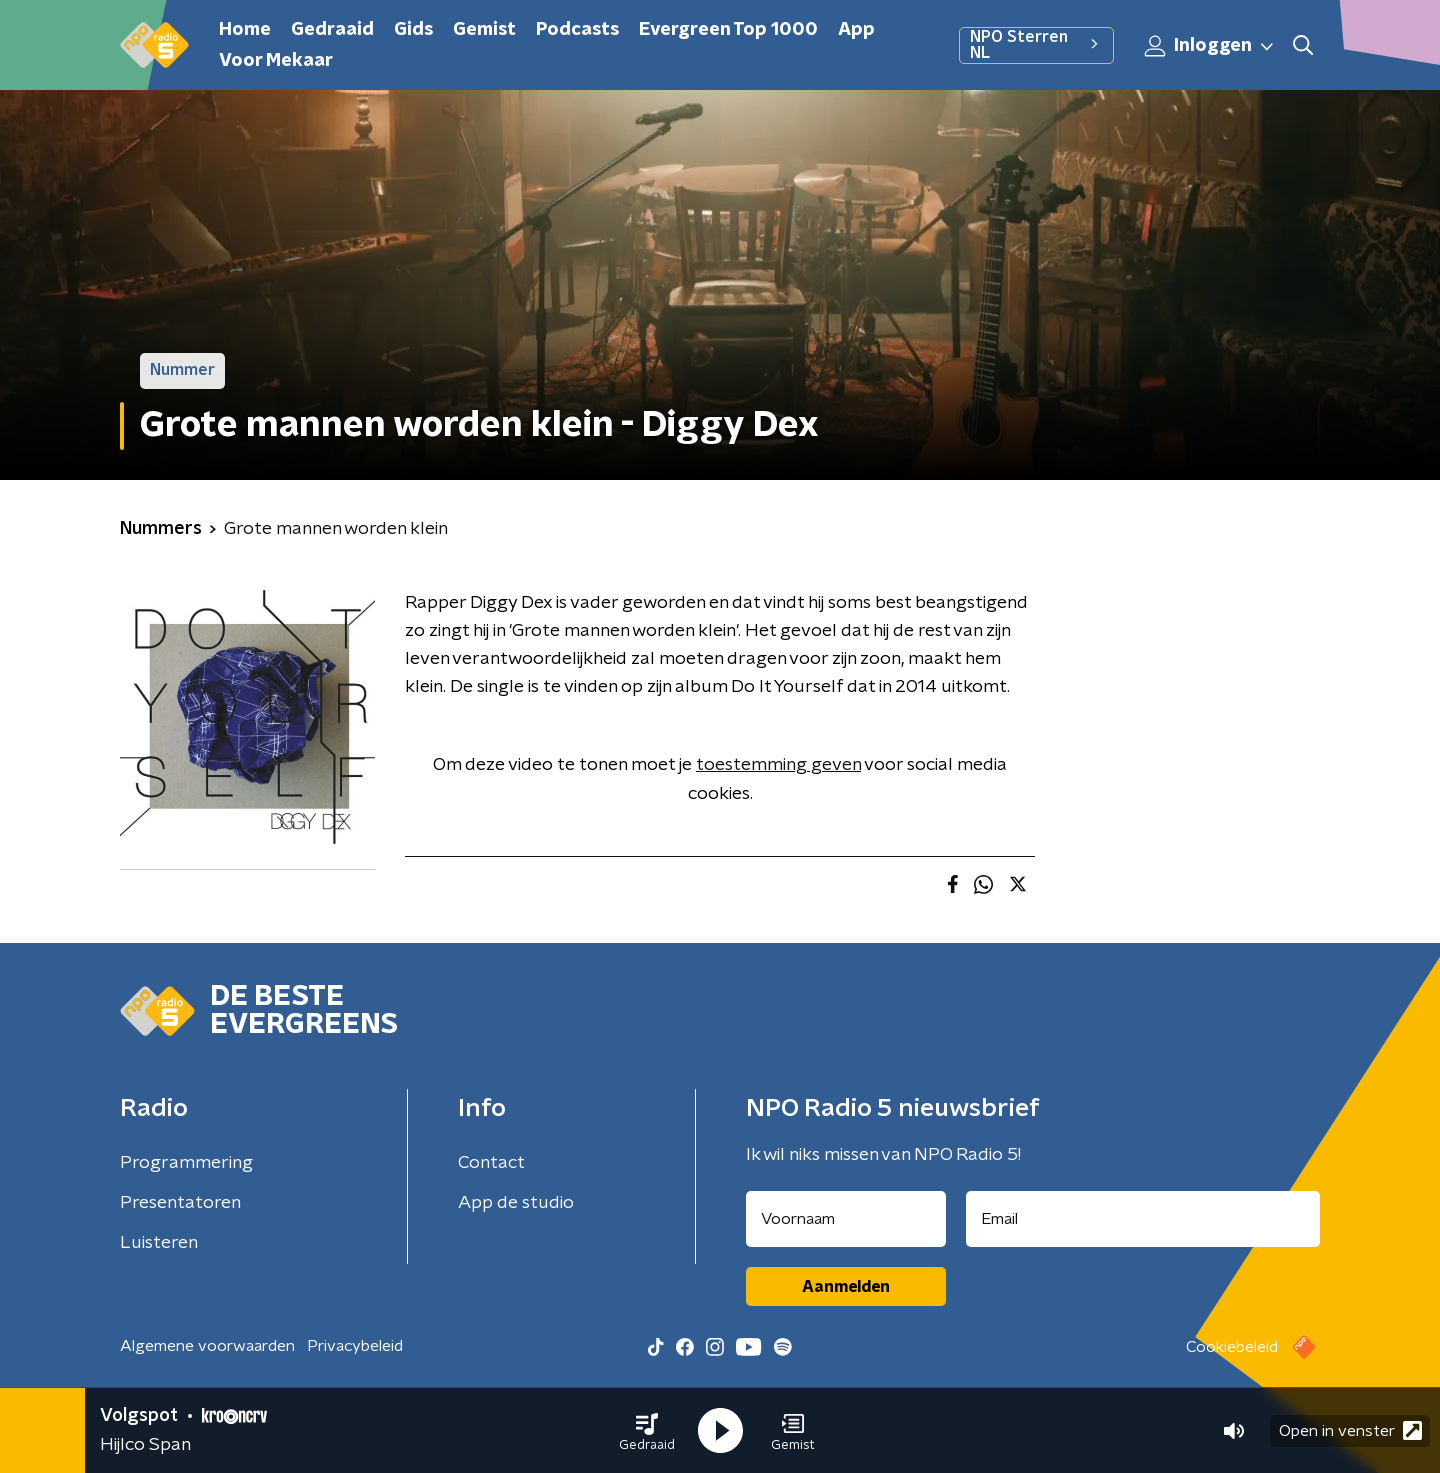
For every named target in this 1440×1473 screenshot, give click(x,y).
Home (245, 30)
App (856, 30)
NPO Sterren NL (1036, 45)
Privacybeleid (355, 1346)
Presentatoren (180, 1203)
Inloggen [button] (1210, 46)
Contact (491, 1163)
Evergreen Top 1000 (728, 30)
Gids (413, 30)
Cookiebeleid (1232, 1347)
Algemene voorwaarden (207, 1346)
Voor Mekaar (276, 61)
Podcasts (577, 30)
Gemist (484, 30)
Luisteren (159, 1243)
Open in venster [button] (1350, 1430)
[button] (647, 1431)
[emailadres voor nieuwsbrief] (1143, 1219)
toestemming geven (778, 765)
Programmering (186, 1163)
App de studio (516, 1203)
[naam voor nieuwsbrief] (846, 1219)
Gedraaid (332, 30)
